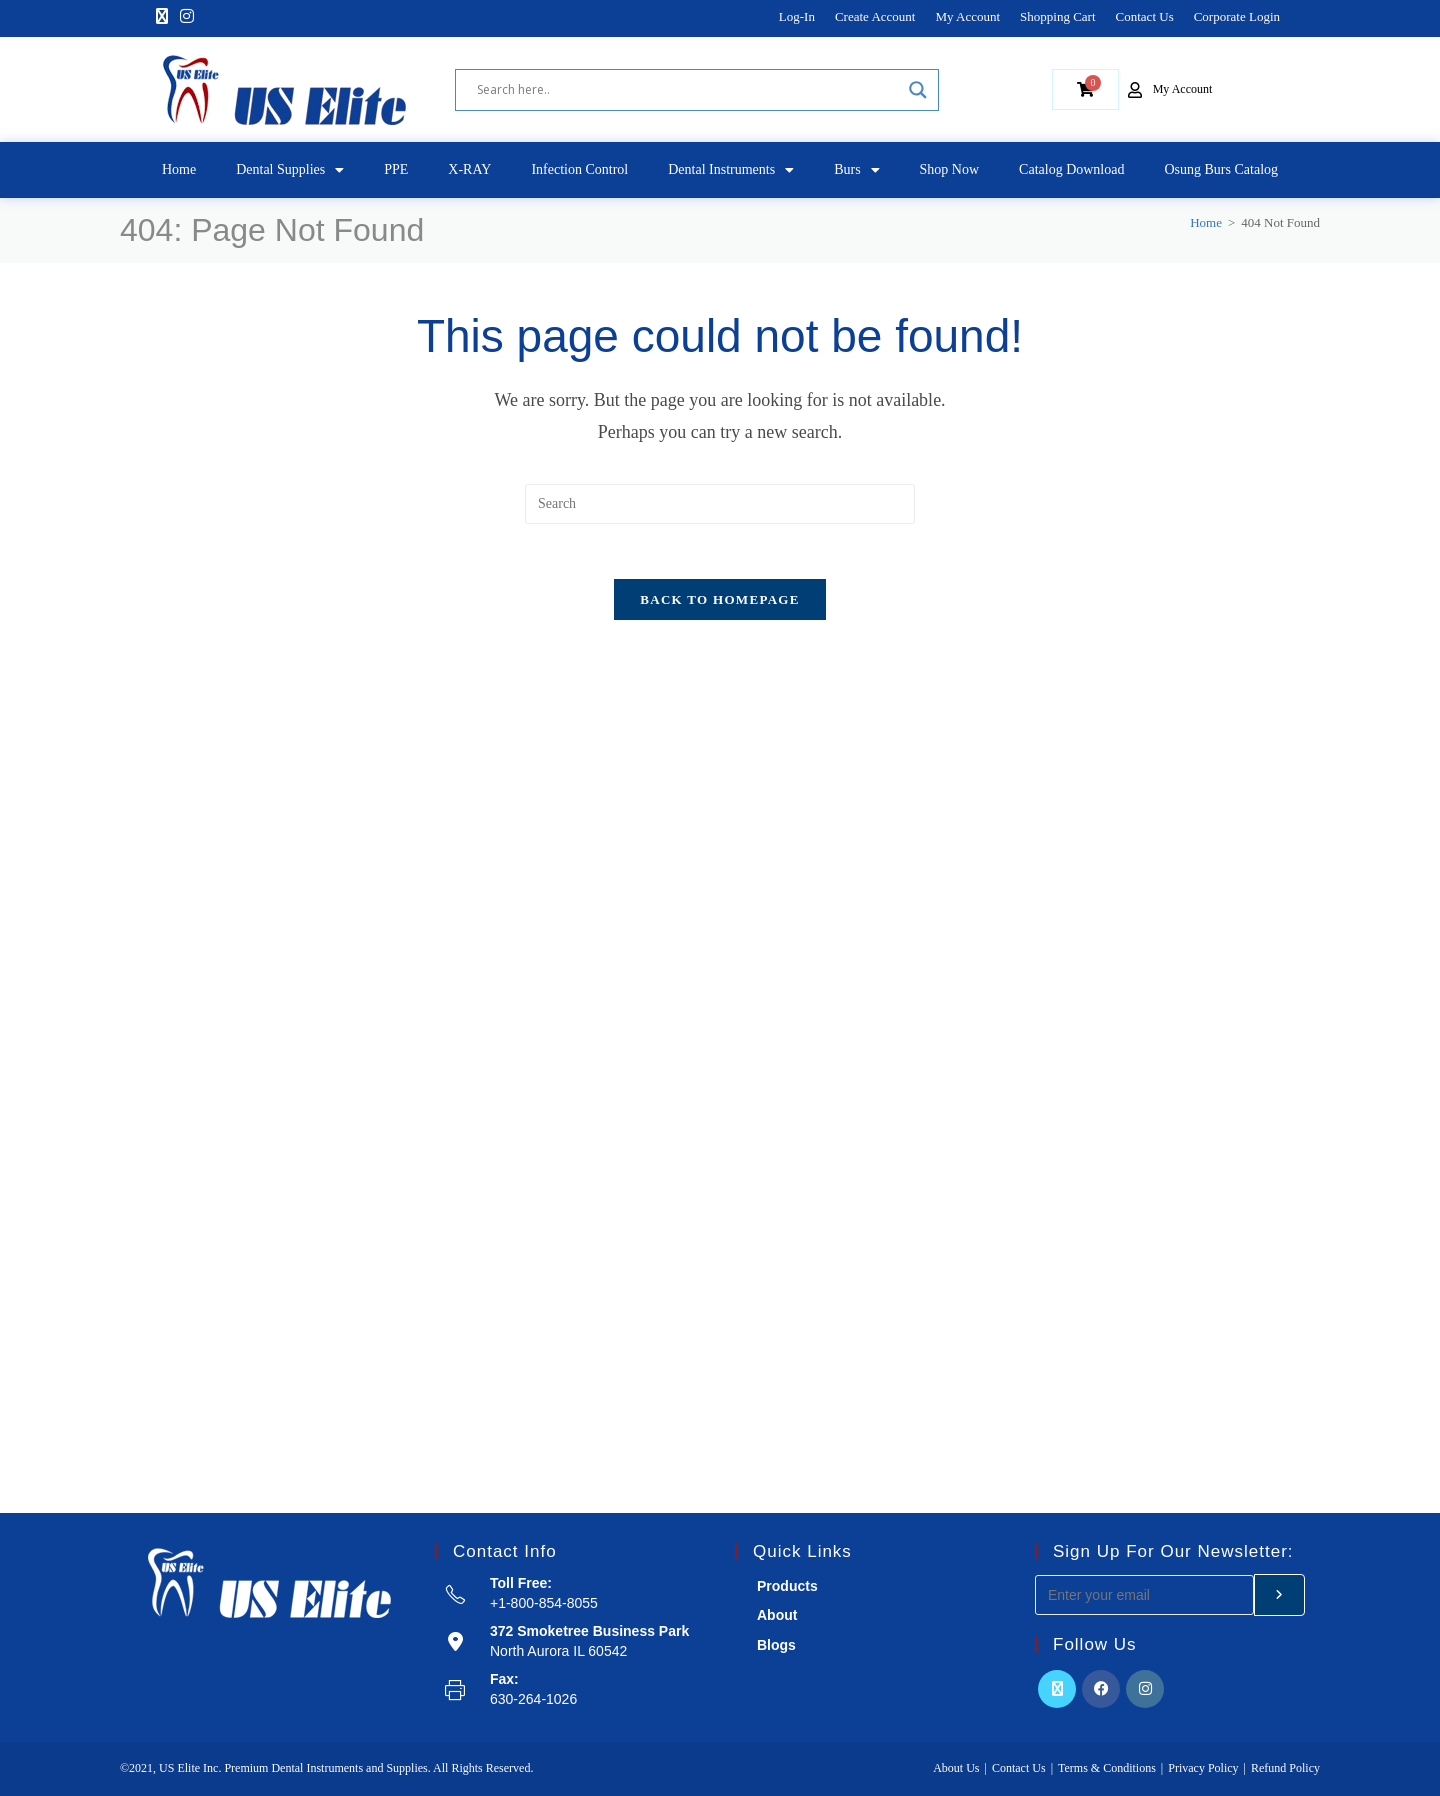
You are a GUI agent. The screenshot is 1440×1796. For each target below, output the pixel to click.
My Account (967, 16)
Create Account (875, 16)
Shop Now (950, 169)
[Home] (1206, 222)
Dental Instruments (731, 170)
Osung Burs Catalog (1221, 169)
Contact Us (1145, 16)
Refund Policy (1285, 1768)
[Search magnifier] (918, 90)
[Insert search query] (720, 504)
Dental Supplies (290, 170)
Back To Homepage (719, 605)
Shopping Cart (1057, 16)
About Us (956, 1768)
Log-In (797, 16)
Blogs (776, 1645)
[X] (162, 17)
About (777, 1615)
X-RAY (469, 169)
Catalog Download (1071, 169)
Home (179, 169)
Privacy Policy (1203, 1768)
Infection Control (579, 169)
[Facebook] (1101, 1689)
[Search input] (688, 90)
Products (787, 1586)
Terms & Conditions (1107, 1768)
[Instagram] (187, 17)
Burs (856, 170)
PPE (396, 169)
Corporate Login (1237, 16)
